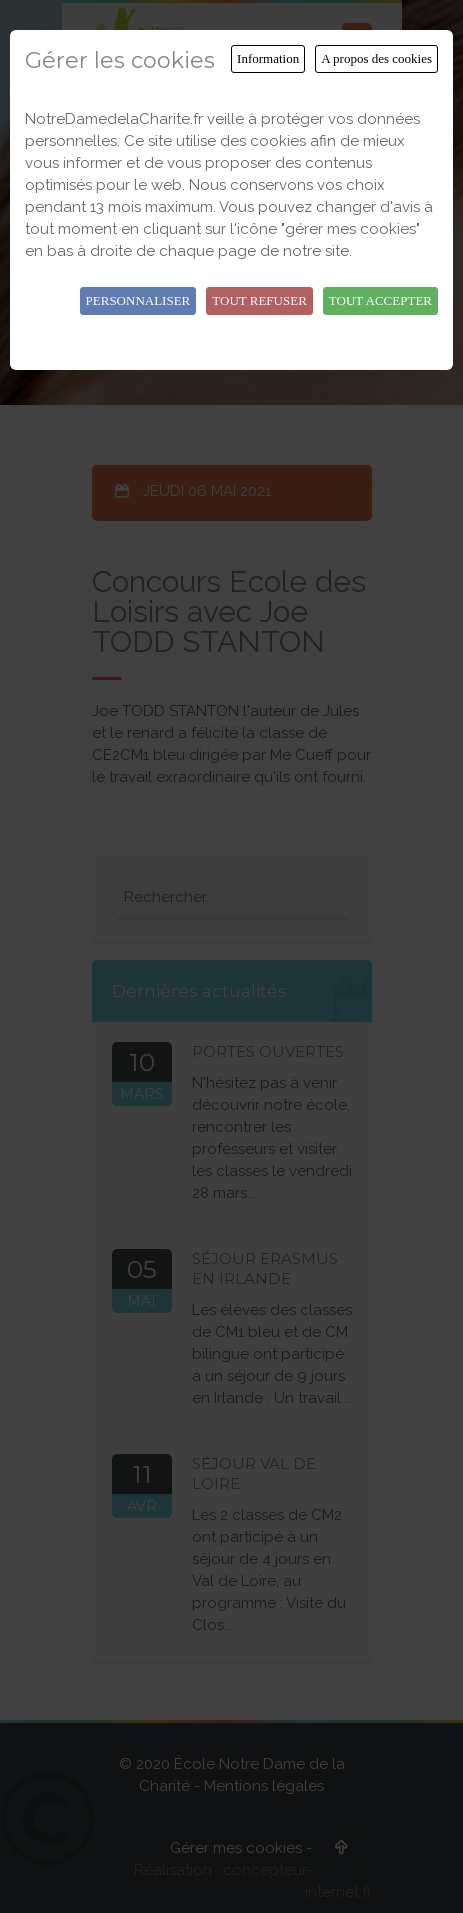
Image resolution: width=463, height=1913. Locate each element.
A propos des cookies (376, 58)
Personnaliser (138, 300)
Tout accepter (380, 300)
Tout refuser (259, 300)
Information (268, 58)
